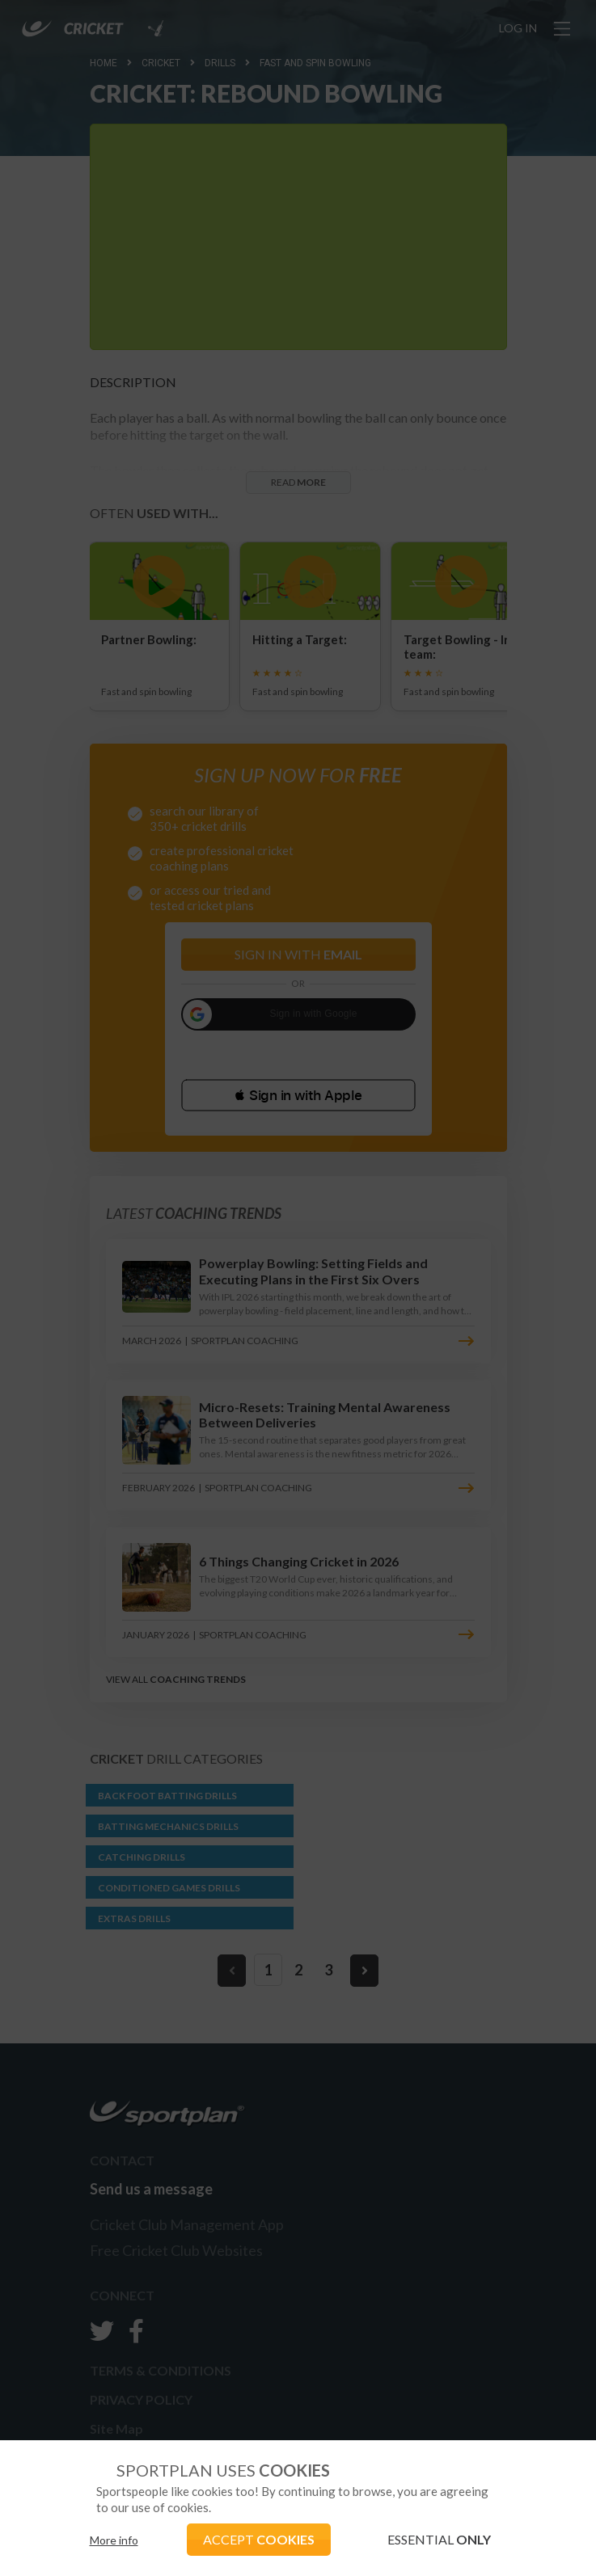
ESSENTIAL (439, 2539)
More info (114, 2540)
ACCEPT (259, 2539)
